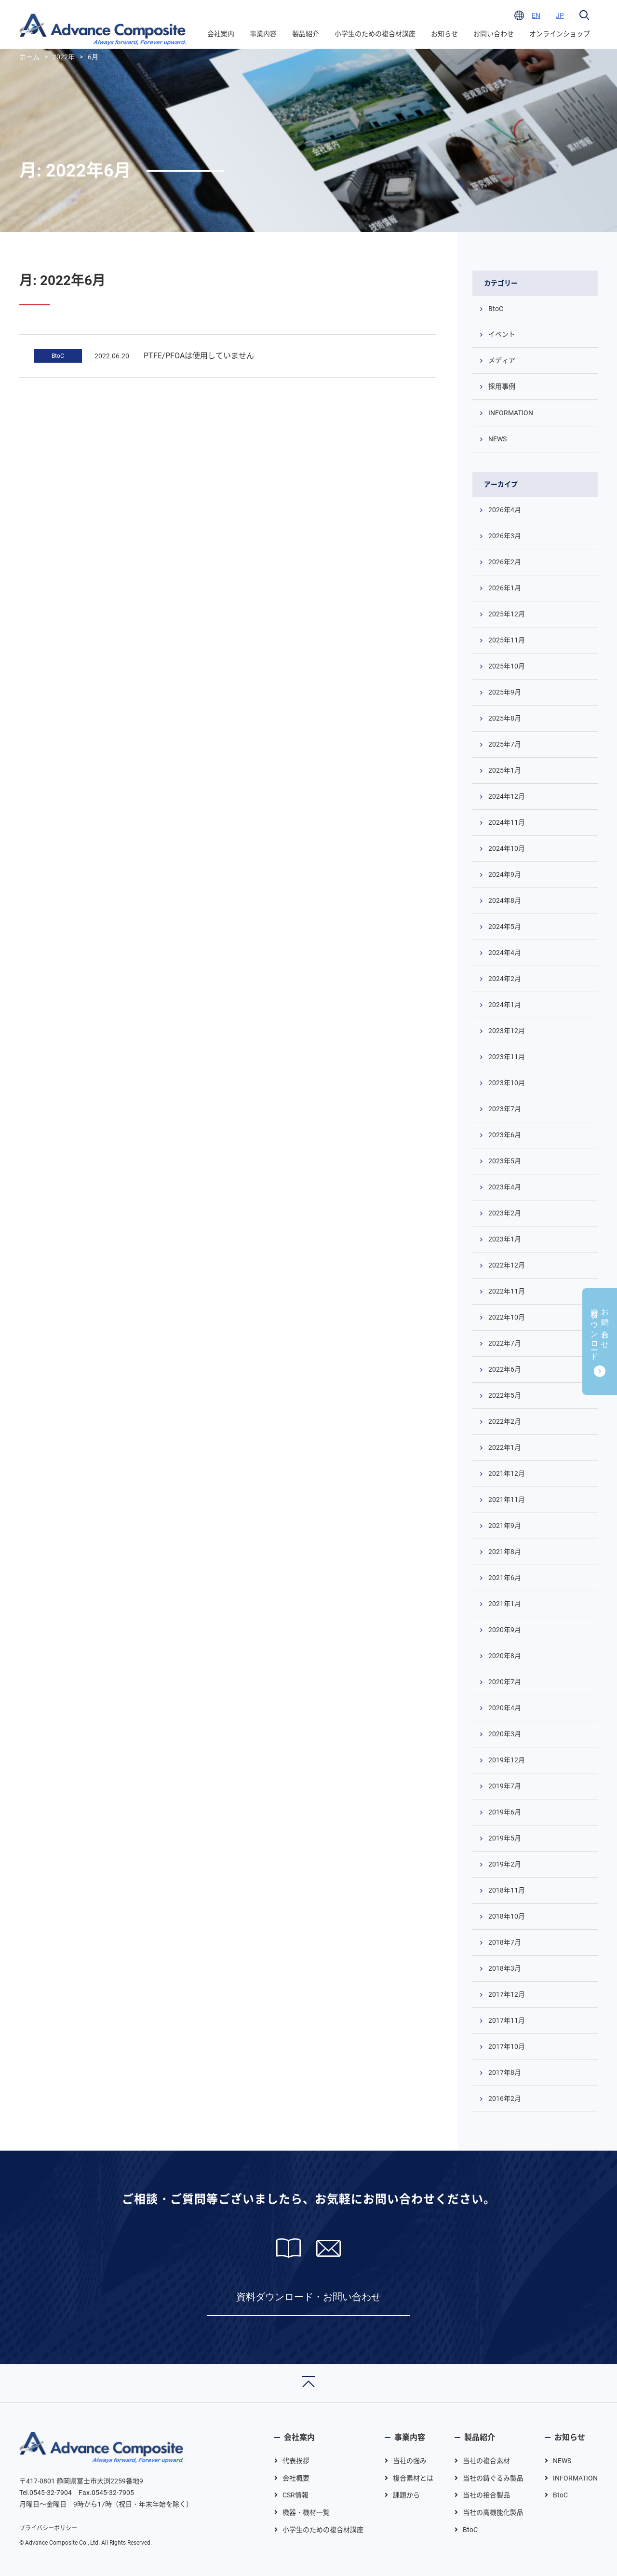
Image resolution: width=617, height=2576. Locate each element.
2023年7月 (504, 1109)
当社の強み (410, 2461)
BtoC (58, 356)
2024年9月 (504, 874)
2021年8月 (504, 1551)
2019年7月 (504, 1786)
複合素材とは (413, 2477)
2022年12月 (506, 1265)
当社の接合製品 (486, 2495)
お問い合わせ (493, 34)
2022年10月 (506, 1317)
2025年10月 (506, 666)
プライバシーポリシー (48, 2528)
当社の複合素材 (486, 2461)
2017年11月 (506, 2020)
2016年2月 (504, 2098)
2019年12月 (506, 1760)
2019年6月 (504, 1812)
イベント (501, 334)
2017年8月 (504, 2072)
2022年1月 (504, 1447)
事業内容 (263, 34)
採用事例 (501, 386)
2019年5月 (504, 1838)
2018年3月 (504, 1968)
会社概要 (295, 2477)
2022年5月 (504, 1395)
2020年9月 (504, 1630)
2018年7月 (504, 1942)
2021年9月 (504, 1525)
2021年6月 (504, 1577)
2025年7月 (504, 744)
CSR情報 (295, 2495)
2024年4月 (504, 952)
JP (560, 15)
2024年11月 (506, 822)
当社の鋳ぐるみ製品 (493, 2477)
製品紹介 (305, 34)
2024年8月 (504, 900)
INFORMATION (510, 413)
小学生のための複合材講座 (375, 34)
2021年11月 (506, 1499)
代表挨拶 (295, 2461)
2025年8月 (504, 718)
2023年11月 (506, 1057)
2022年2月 (504, 1421)
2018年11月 (506, 1890)
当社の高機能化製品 (493, 2512)
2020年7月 (504, 1682)
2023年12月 (506, 1031)
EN (536, 15)
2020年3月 (504, 1734)
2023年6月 (504, 1135)
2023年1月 (504, 1239)
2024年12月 (506, 796)
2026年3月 (504, 536)
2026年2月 (504, 562)
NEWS (497, 439)
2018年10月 (506, 1916)
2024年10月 (506, 848)
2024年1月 (504, 1005)
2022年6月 (504, 1369)
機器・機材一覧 (306, 2512)
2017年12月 (506, 1994)
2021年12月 (506, 1473)
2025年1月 (504, 770)
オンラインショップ (559, 34)
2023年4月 (504, 1187)
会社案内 (220, 34)
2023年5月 (504, 1161)
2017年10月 (506, 2046)
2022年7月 (504, 1343)
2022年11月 (506, 1291)
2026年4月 (504, 510)
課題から (406, 2495)
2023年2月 (504, 1213)
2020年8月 (504, 1656)
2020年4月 (504, 1708)
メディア (501, 360)
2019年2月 (504, 1864)
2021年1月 (504, 1604)
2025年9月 (504, 692)
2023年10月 (506, 1083)
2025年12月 (506, 614)
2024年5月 (504, 926)
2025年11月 (506, 640)
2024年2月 (504, 978)
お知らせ (444, 34)
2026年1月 (504, 588)
